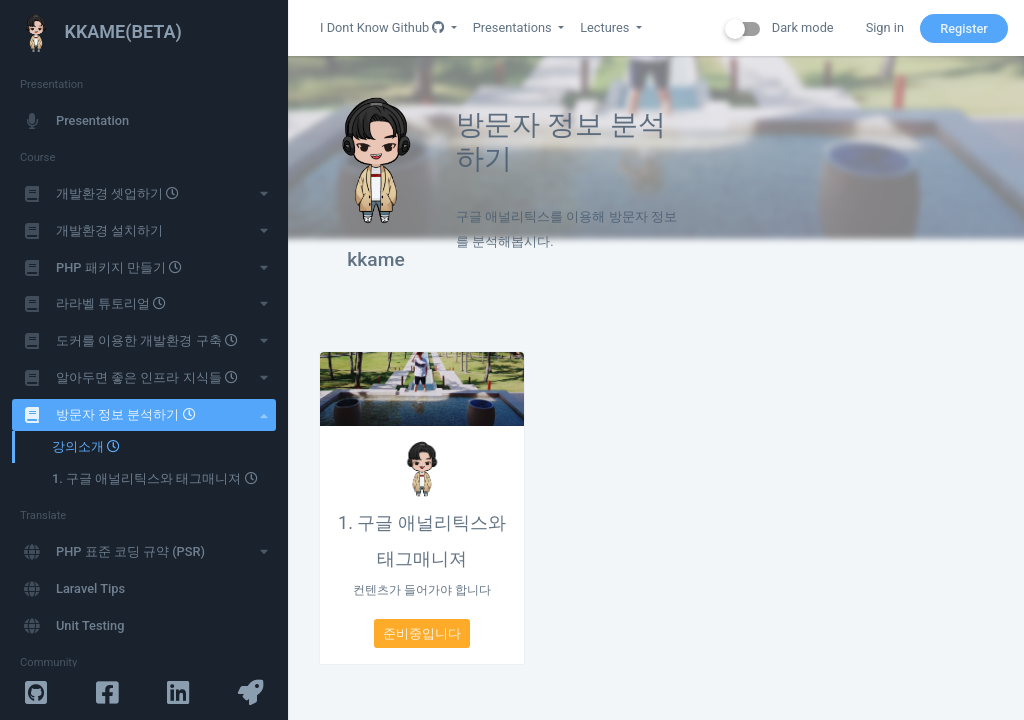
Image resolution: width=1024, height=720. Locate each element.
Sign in (885, 27)
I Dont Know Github (384, 27)
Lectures (606, 27)
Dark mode (779, 28)
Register (964, 28)
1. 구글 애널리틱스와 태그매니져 (422, 540)
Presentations (514, 27)
